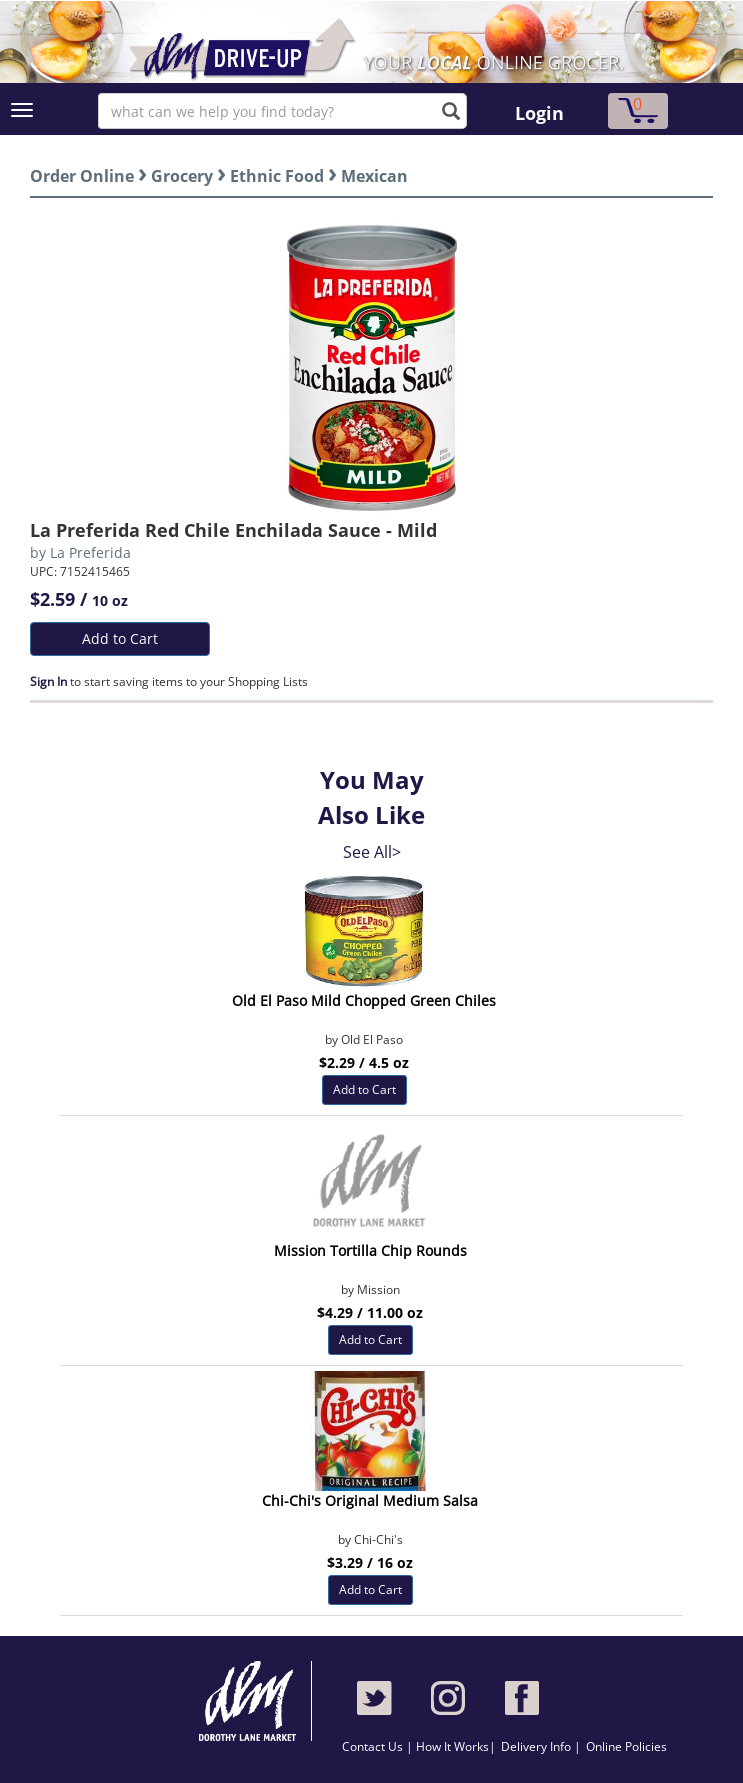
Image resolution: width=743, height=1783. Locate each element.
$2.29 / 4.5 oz (364, 1062)
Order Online (82, 176)
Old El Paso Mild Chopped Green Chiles (364, 1000)
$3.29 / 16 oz (370, 1562)
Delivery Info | (541, 1746)
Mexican (374, 176)
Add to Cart (120, 638)
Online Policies (626, 1746)
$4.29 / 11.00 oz (370, 1312)
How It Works (452, 1746)
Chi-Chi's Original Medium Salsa (370, 1500)
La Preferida (90, 552)
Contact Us (374, 1746)
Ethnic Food (277, 176)
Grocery (182, 176)
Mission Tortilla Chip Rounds (370, 1250)
